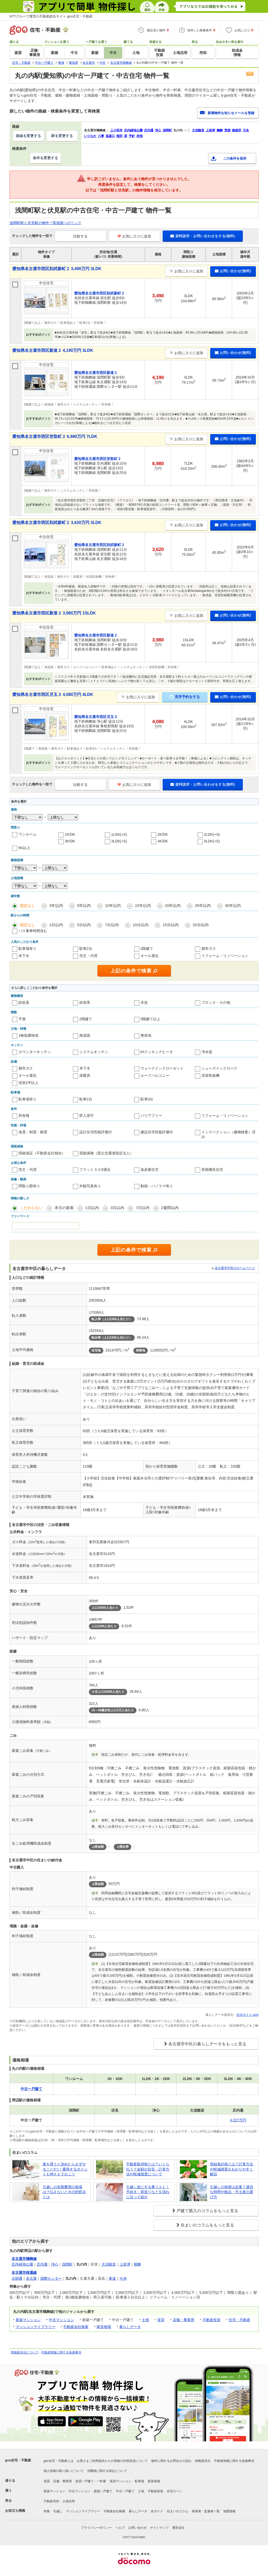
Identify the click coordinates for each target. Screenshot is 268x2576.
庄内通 (42, 2264)
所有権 (24, 1116)
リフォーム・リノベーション (224, 956)
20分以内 (201, 925)
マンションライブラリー (35, 2327)
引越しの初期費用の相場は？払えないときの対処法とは (64, 2192)
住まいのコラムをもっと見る (207, 2225)
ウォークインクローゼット (162, 1068)
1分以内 (56, 925)
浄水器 (206, 1052)
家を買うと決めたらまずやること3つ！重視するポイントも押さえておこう (65, 2169)
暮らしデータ (130, 2327)
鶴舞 (137, 2264)
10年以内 (113, 905)
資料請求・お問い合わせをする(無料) (202, 236)
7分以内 (111, 925)
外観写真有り (90, 1186)
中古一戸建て (125, 2491)
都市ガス (208, 948)
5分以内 (84, 925)
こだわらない (31, 1208)
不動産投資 (211, 2320)
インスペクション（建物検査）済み (228, 1134)
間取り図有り (29, 1186)
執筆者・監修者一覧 (206, 2511)
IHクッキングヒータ (157, 1052)
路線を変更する (28, 136)
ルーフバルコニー (155, 1075)
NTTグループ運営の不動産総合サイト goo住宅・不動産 (51, 16)
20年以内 (173, 905)
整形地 (146, 1035)
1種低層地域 (29, 1035)
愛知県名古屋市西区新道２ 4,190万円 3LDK (52, 350)
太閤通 (17, 2278)
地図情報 (229, 2511)
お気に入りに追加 (134, 236)
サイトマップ (159, 2527)
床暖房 (84, 1075)
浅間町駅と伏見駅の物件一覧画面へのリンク (45, 223)
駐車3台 (147, 1099)
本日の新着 (64, 1208)
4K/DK (163, 841)
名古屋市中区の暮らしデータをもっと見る (207, 2044)
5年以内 (84, 905)
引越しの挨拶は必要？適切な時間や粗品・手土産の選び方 (231, 2192)
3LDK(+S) (119, 841)
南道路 (84, 1035)
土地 (145, 2320)
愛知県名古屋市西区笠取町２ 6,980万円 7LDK (54, 436)
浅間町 (67, 2264)
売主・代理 (88, 956)
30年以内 (233, 905)
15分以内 (171, 925)
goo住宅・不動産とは (58, 2461)
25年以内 (203, 905)
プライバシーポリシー (96, 2527)
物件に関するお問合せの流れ (171, 2461)
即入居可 (86, 1116)
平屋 (22, 1019)
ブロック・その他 (215, 1002)
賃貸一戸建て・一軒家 (90, 2481)
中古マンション (61, 2320)
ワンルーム (27, 834)
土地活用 (68, 2501)
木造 (144, 1002)
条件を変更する (45, 158)
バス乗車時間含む (33, 931)
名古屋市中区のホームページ (235, 1268)
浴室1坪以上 (29, 1083)
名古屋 (31, 2278)
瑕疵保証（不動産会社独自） (42, 1153)
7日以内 (142, 1208)
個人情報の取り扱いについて (64, 2471)
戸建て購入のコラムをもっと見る (207, 2211)
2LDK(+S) (212, 834)
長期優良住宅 (212, 1169)
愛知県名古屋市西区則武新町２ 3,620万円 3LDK (56, 522)
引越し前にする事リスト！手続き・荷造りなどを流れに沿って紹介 (147, 2192)
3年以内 (56, 905)
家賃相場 (104, 2327)
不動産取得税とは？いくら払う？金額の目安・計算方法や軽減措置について (147, 2169)
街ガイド (157, 2511)
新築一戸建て (103, 2491)
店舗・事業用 (183, 2320)
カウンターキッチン (35, 1052)
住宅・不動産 (239, 2320)
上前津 (124, 2264)
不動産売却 (51, 2501)
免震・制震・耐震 (33, 1132)
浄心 (54, 2264)
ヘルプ (120, 2527)
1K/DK (70, 834)
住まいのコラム (177, 2511)
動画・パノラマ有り (157, 1186)
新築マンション (28, 2320)
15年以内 (143, 905)
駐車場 (139, 2481)
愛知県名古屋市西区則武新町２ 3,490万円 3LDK (56, 268)
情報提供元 (202, 2461)
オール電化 (150, 956)
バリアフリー (151, 1116)
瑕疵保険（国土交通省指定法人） (106, 1153)
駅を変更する (62, 136)
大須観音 (108, 2264)
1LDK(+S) (119, 834)
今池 (123, 2278)
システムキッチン (93, 1052)
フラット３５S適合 (94, 1169)
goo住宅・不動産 (18, 2460)
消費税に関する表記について (107, 2471)
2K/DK (163, 834)
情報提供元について (25, 2352)
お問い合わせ (137, 2527)
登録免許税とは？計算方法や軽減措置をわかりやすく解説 (231, 2169)
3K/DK (70, 841)
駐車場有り (27, 948)
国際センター (51, 2278)
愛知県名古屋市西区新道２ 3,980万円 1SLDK (54, 613)
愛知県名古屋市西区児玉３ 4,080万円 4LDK (52, 694)
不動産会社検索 (75, 2327)
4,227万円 (238, 2120)
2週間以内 (170, 1208)
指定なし (27, 905)
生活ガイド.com (247, 2015)
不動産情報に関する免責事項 (61, 2352)
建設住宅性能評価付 (157, 1132)
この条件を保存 (234, 158)
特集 (47, 2511)
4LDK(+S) (212, 841)
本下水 (24, 956)
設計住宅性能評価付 (95, 1132)
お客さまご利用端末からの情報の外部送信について (112, 2461)
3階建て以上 (151, 1019)
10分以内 (141, 925)
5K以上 (24, 848)
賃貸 (160, 2320)
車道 (112, 2278)
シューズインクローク (219, 1068)
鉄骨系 (84, 1002)
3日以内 (117, 1208)
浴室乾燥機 (210, 1075)
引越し (57, 2511)
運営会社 (178, 2527)
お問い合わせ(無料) (233, 271)
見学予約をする (185, 697)
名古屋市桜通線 (24, 2272)
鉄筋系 (24, 1002)
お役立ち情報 (15, 2511)
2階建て (147, 948)
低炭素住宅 (150, 1169)
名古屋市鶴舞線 (24, 2259)
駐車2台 (85, 948)
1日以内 (92, 1208)
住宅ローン (174, 2491)
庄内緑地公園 (22, 2264)
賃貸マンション (120, 2481)
